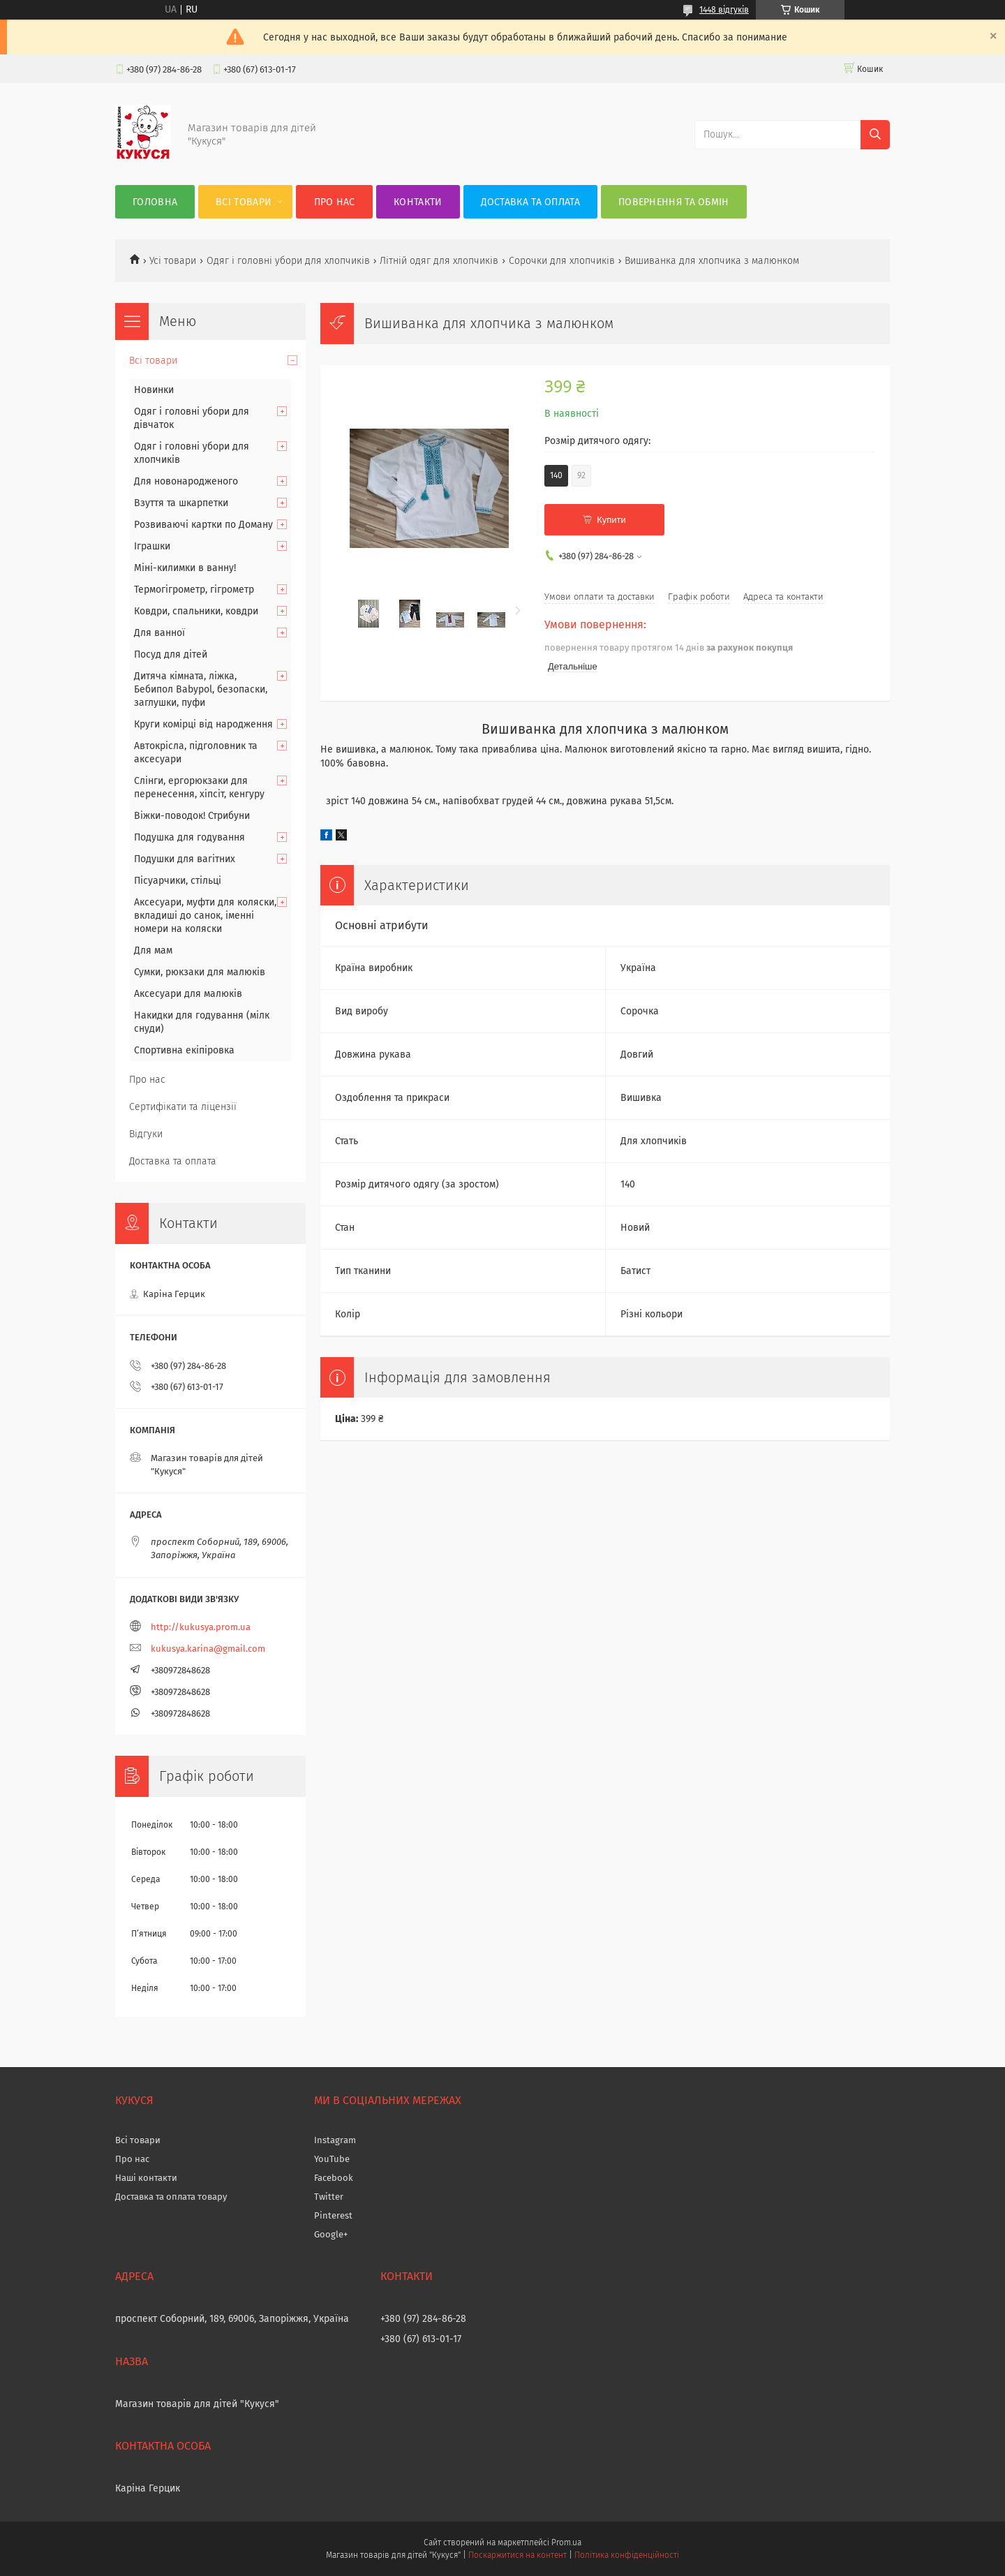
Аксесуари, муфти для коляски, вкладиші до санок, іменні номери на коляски (205, 915)
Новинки (154, 390)
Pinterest (333, 2215)
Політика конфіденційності (626, 2555)
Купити (611, 520)
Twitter (328, 2196)
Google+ (331, 2234)
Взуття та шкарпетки (181, 503)
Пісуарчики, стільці (177, 881)
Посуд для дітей (170, 654)
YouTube (332, 2159)
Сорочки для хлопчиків (562, 261)
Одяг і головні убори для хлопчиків (288, 261)
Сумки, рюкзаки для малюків (199, 972)
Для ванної (159, 633)
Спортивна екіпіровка (184, 1050)
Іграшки (152, 546)
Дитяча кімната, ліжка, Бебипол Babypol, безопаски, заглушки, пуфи (200, 689)
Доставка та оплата (530, 202)
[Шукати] (875, 134)
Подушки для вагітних (184, 859)
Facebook (333, 2177)
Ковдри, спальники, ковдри (196, 611)
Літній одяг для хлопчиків (439, 261)
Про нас (334, 202)
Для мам (153, 950)
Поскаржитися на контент (517, 2555)
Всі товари (243, 202)
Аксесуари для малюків (188, 994)
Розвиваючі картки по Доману (203, 525)
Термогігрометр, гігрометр (194, 589)
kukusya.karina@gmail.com (208, 1648)
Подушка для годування (189, 837)
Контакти (418, 202)
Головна (155, 202)
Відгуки (146, 1134)
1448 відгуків (724, 10)
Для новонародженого (186, 481)
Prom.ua (566, 2542)
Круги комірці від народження (203, 724)
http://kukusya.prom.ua (201, 1627)
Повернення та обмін (673, 202)
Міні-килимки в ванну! (185, 568)
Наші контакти (146, 2177)
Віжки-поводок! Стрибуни (192, 816)
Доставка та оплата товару (171, 2196)
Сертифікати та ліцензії (183, 1107)
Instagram (335, 2140)
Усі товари (172, 261)
